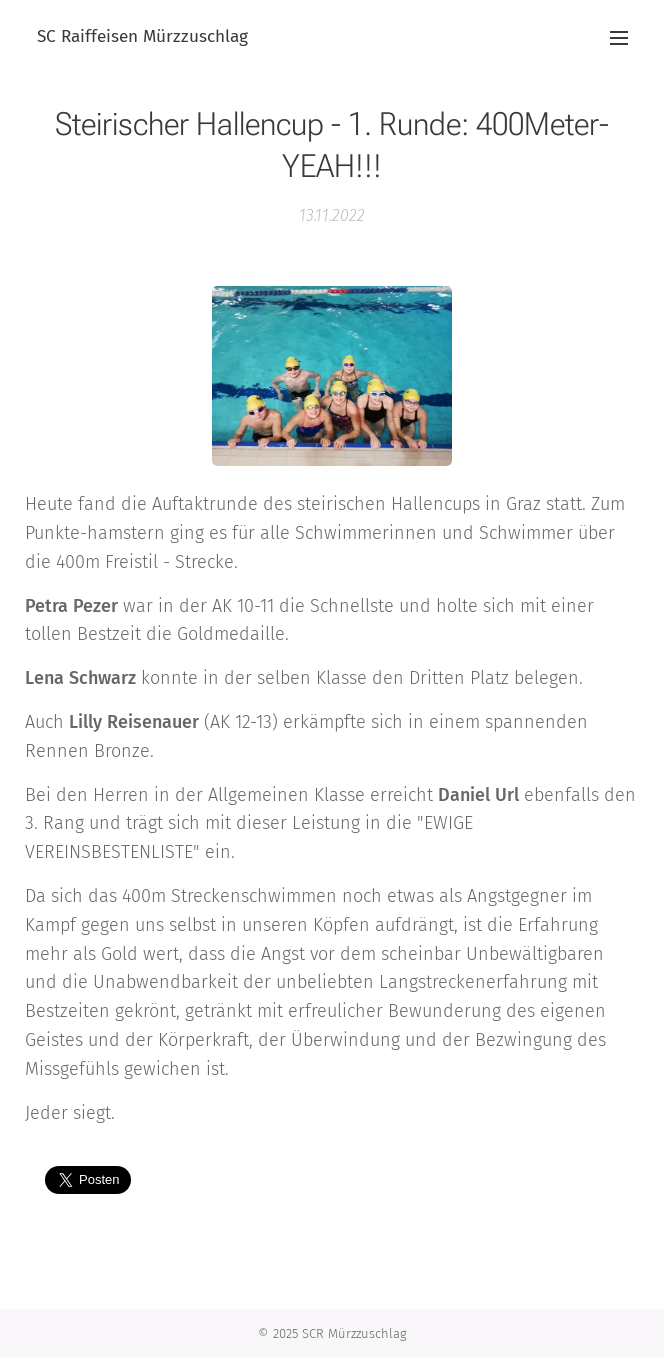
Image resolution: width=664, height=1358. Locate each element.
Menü (619, 38)
